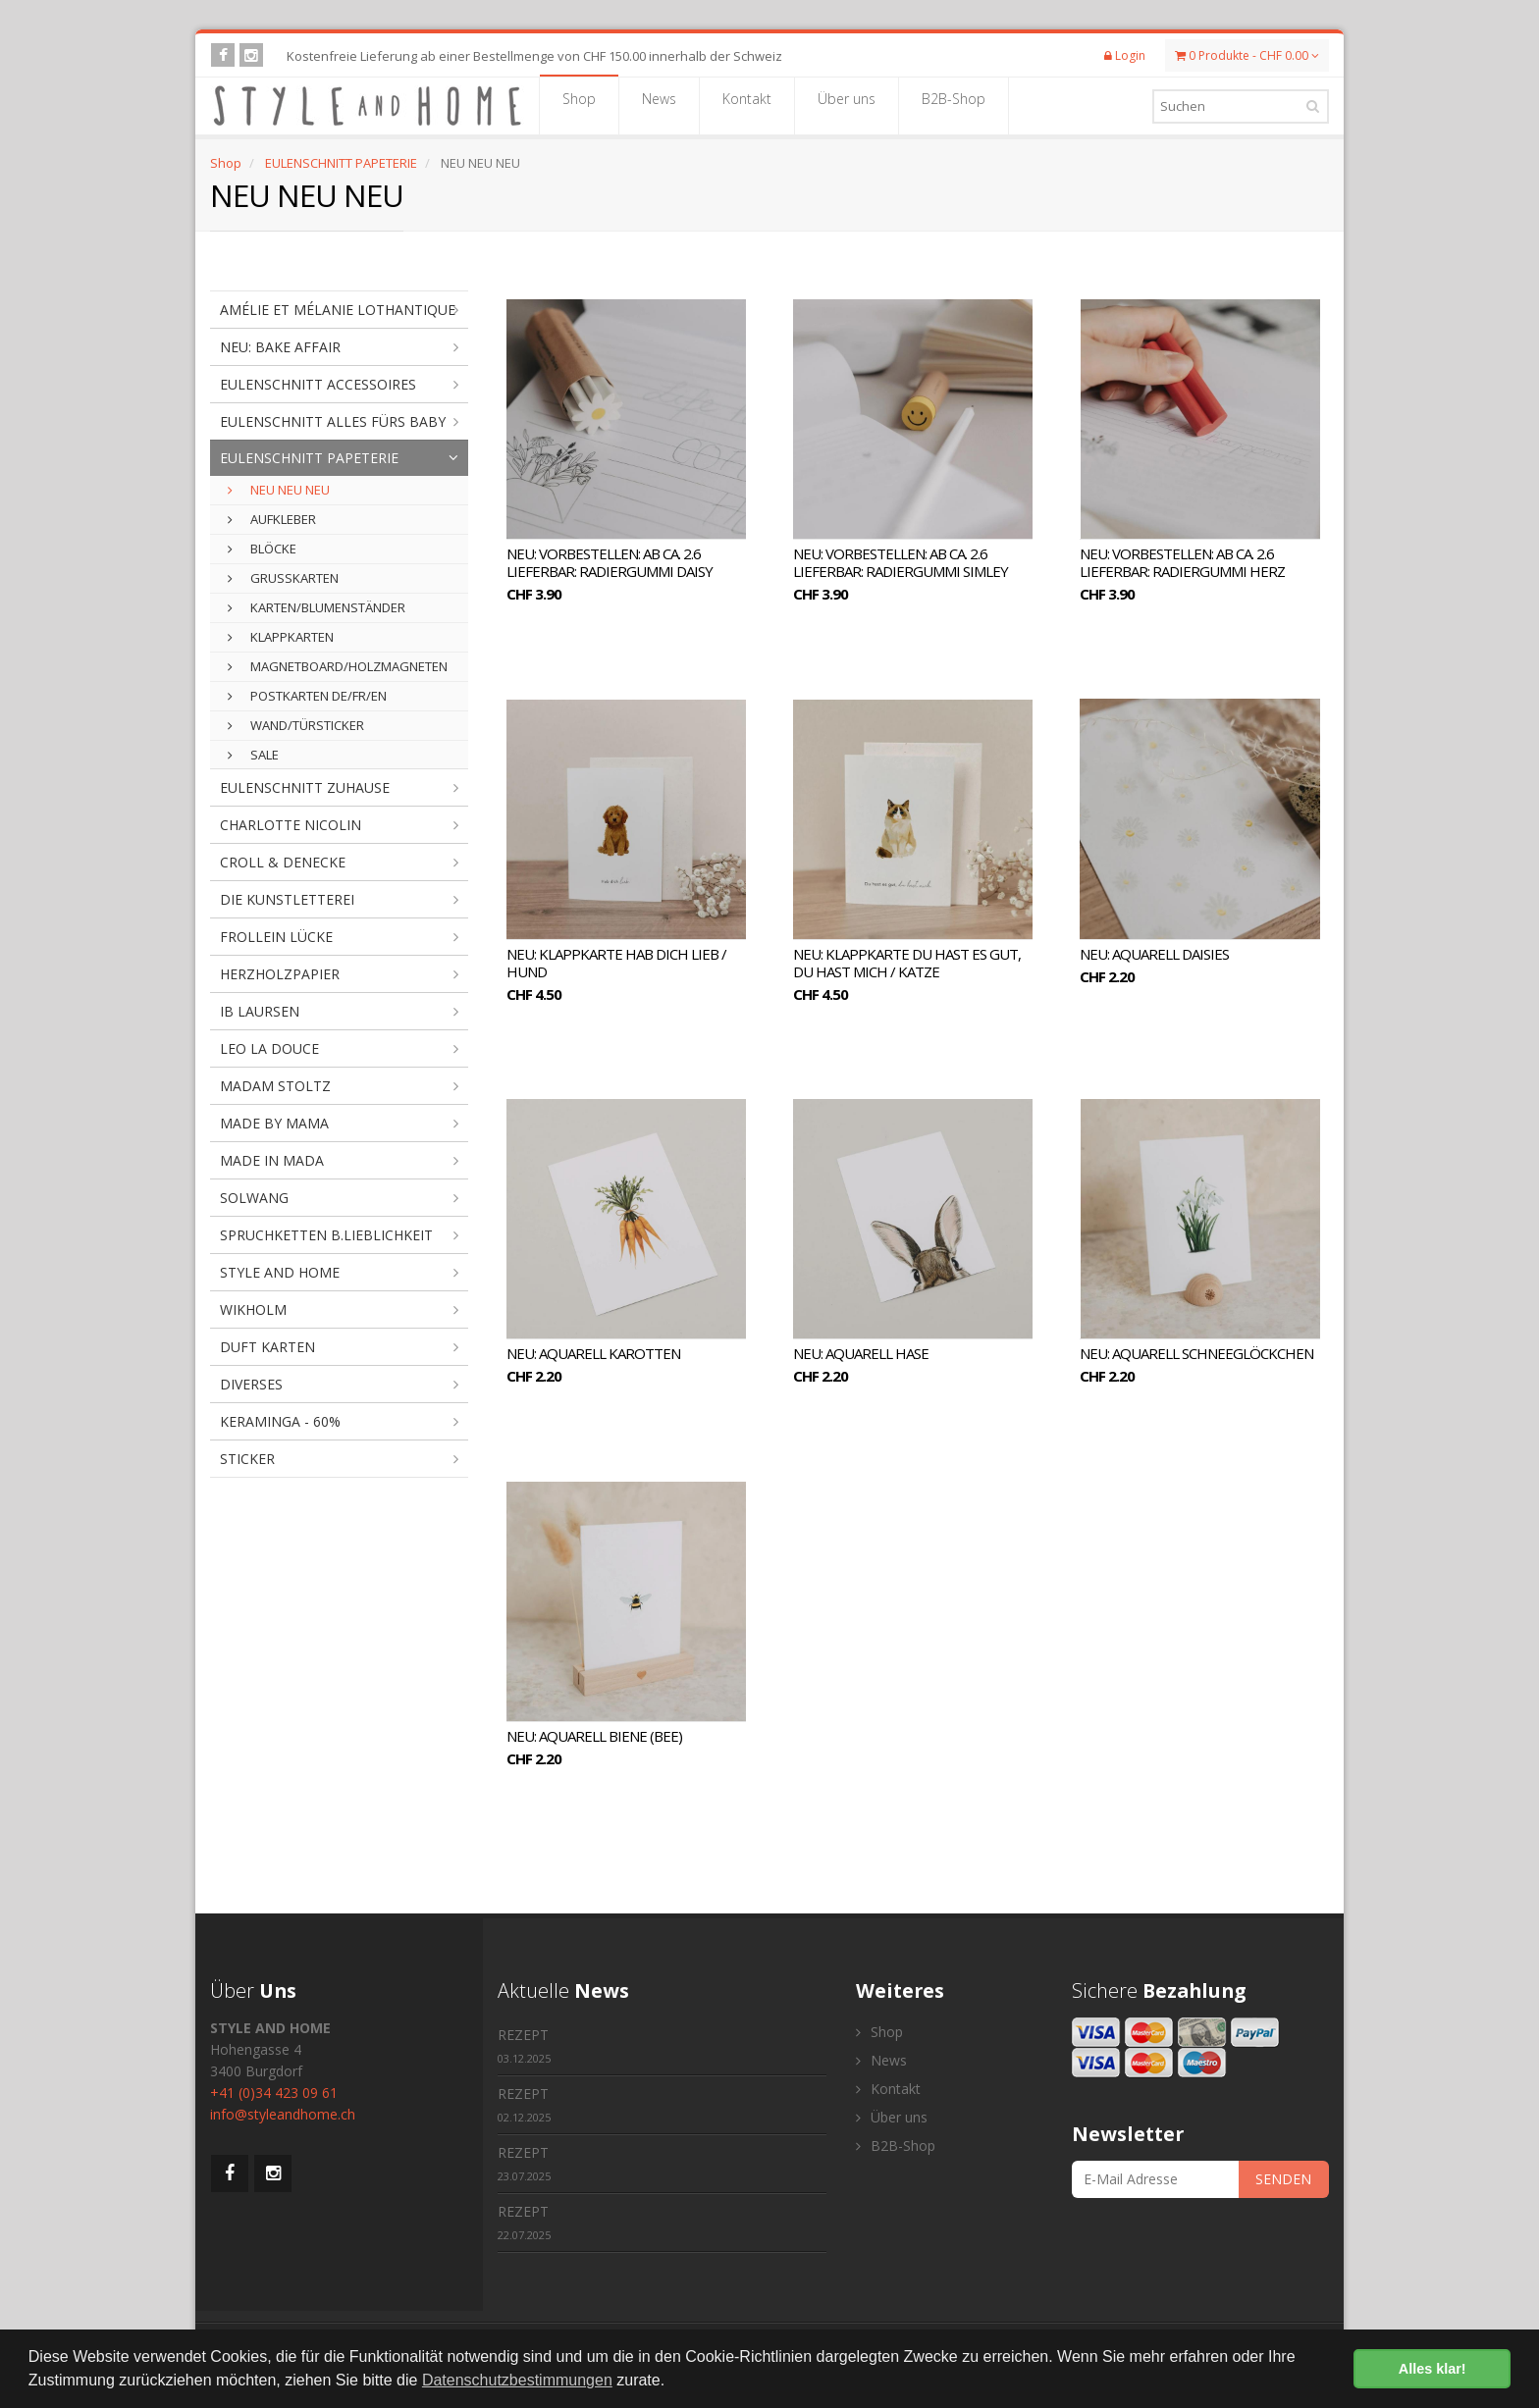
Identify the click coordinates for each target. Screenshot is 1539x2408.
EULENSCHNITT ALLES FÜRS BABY (333, 421)
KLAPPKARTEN (281, 637)
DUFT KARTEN (267, 1346)
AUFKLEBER (272, 519)
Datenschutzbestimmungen (517, 2380)
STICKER (247, 1458)
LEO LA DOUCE (269, 1048)
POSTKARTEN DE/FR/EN (307, 696)
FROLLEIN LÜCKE (276, 936)
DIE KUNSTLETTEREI (287, 899)
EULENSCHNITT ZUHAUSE (305, 787)
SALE (253, 754)
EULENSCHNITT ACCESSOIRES (318, 384)
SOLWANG (254, 1197)
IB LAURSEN (259, 1011)
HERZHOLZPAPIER (280, 974)
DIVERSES (251, 1384)
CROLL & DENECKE (282, 862)
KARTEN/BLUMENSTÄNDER (316, 607)
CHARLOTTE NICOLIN (290, 824)
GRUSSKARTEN (283, 578)
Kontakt (746, 105)
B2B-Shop (953, 105)
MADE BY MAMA (274, 1123)
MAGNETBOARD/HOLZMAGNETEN (338, 666)
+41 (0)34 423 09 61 (274, 2092)
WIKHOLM (253, 1309)
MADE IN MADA (272, 1160)
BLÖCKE (262, 548)
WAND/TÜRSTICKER (296, 725)
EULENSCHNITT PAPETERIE (341, 163)
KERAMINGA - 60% (280, 1421)
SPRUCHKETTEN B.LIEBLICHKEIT (326, 1235)
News (659, 105)
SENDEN (1283, 2179)
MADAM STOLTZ (275, 1085)
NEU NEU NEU (279, 489)
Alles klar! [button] (1432, 2369)
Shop (579, 105)
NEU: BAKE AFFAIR (280, 347)
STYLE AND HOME (280, 1272)
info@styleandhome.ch (282, 2114)
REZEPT (524, 2045)
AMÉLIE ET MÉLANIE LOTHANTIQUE (337, 309)
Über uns (847, 105)
